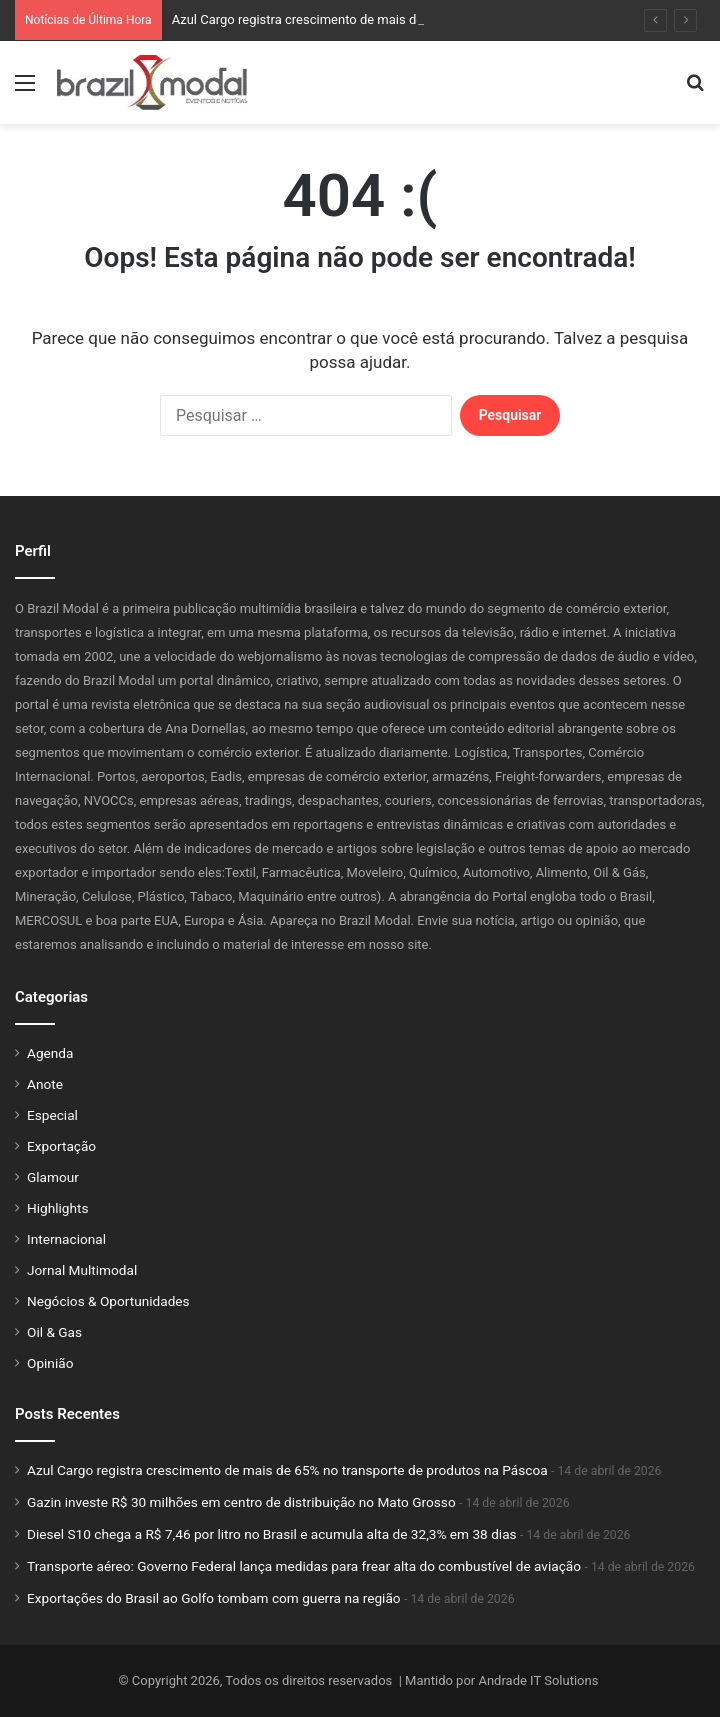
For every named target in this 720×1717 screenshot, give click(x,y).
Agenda (50, 1053)
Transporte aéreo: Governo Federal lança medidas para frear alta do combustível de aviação (304, 1566)
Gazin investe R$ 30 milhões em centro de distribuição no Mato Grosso (241, 1502)
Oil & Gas (54, 1332)
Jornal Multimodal (82, 1270)
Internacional (66, 1239)
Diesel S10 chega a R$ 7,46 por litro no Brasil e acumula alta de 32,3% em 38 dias (272, 1534)
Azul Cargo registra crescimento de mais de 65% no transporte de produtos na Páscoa (287, 1470)
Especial (52, 1115)
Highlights (58, 1208)
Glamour (53, 1177)
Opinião (50, 1363)
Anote (45, 1084)
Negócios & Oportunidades (108, 1301)
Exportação (61, 1146)
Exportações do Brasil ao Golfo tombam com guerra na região (214, 1598)
